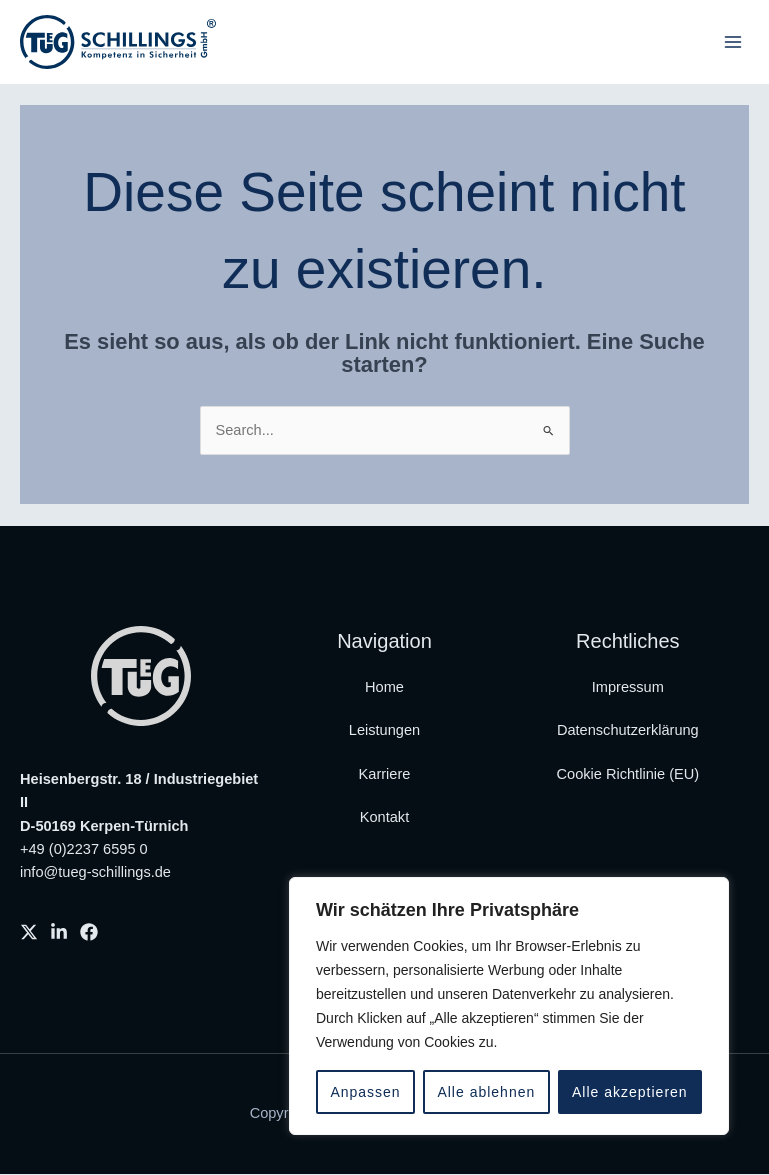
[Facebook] (89, 933)
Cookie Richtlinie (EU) (628, 775)
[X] (29, 933)
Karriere (385, 775)
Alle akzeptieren (630, 1092)
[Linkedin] (59, 933)
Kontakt (384, 818)
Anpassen (365, 1092)
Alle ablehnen (486, 1092)
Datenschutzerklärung (628, 731)
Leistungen (384, 731)
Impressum (628, 688)
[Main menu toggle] (733, 42)
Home (384, 688)
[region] (509, 1006)
